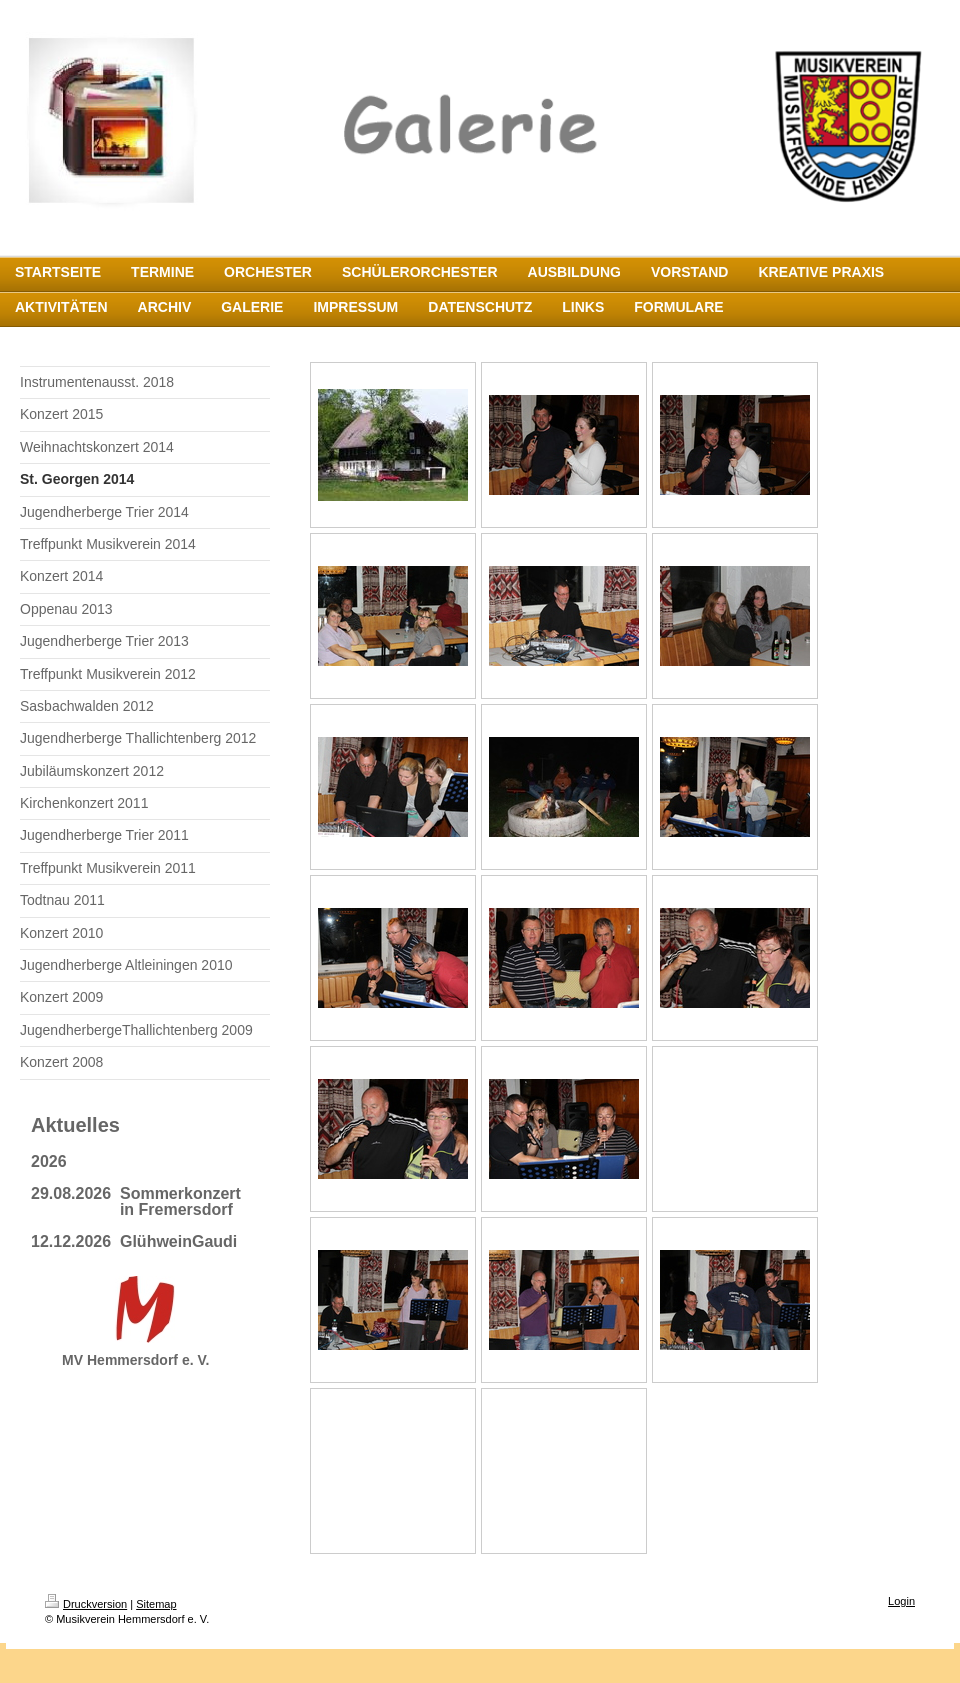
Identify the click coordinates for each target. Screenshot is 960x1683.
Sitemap (156, 1604)
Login (901, 1601)
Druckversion (86, 1604)
